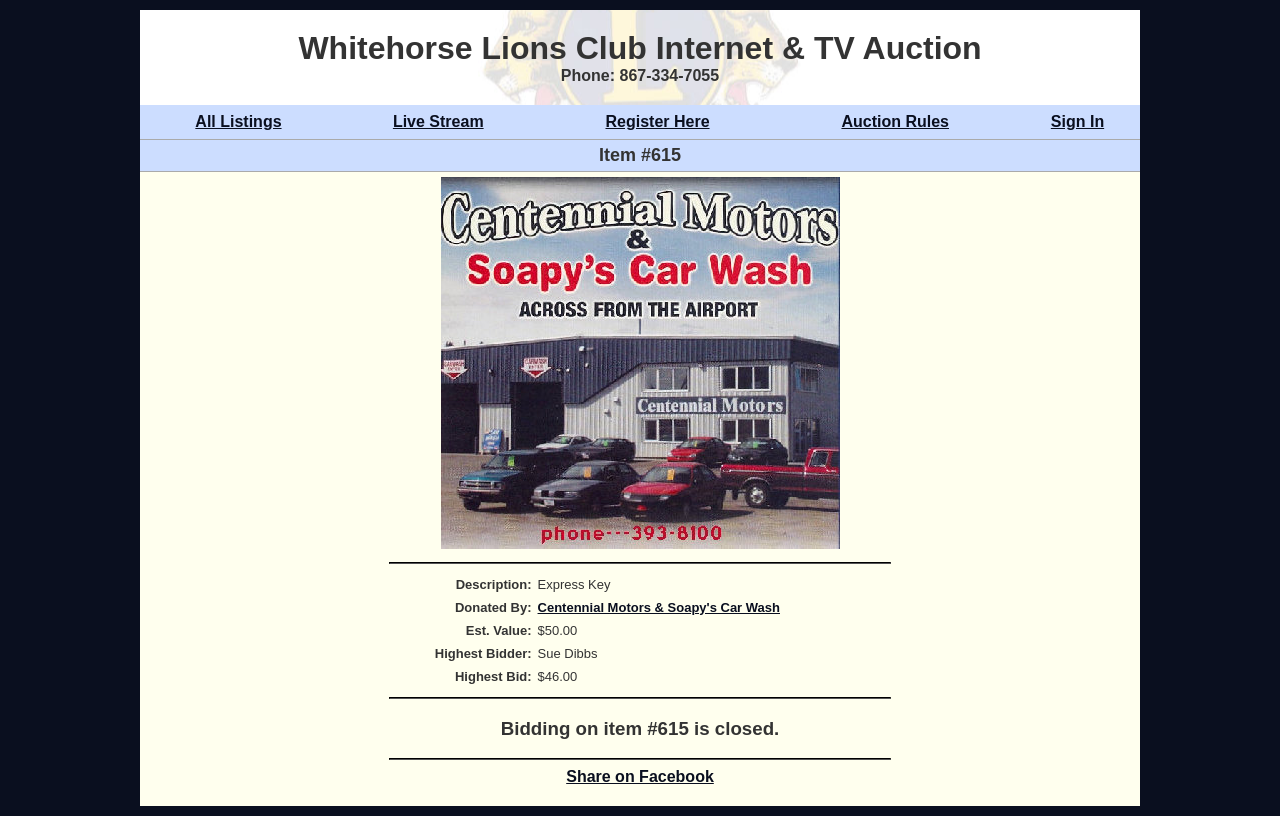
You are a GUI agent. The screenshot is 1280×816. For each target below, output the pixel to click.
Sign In (1077, 121)
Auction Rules (895, 121)
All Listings (238, 121)
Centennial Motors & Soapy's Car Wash (659, 607)
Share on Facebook (640, 776)
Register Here (658, 121)
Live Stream (438, 121)
